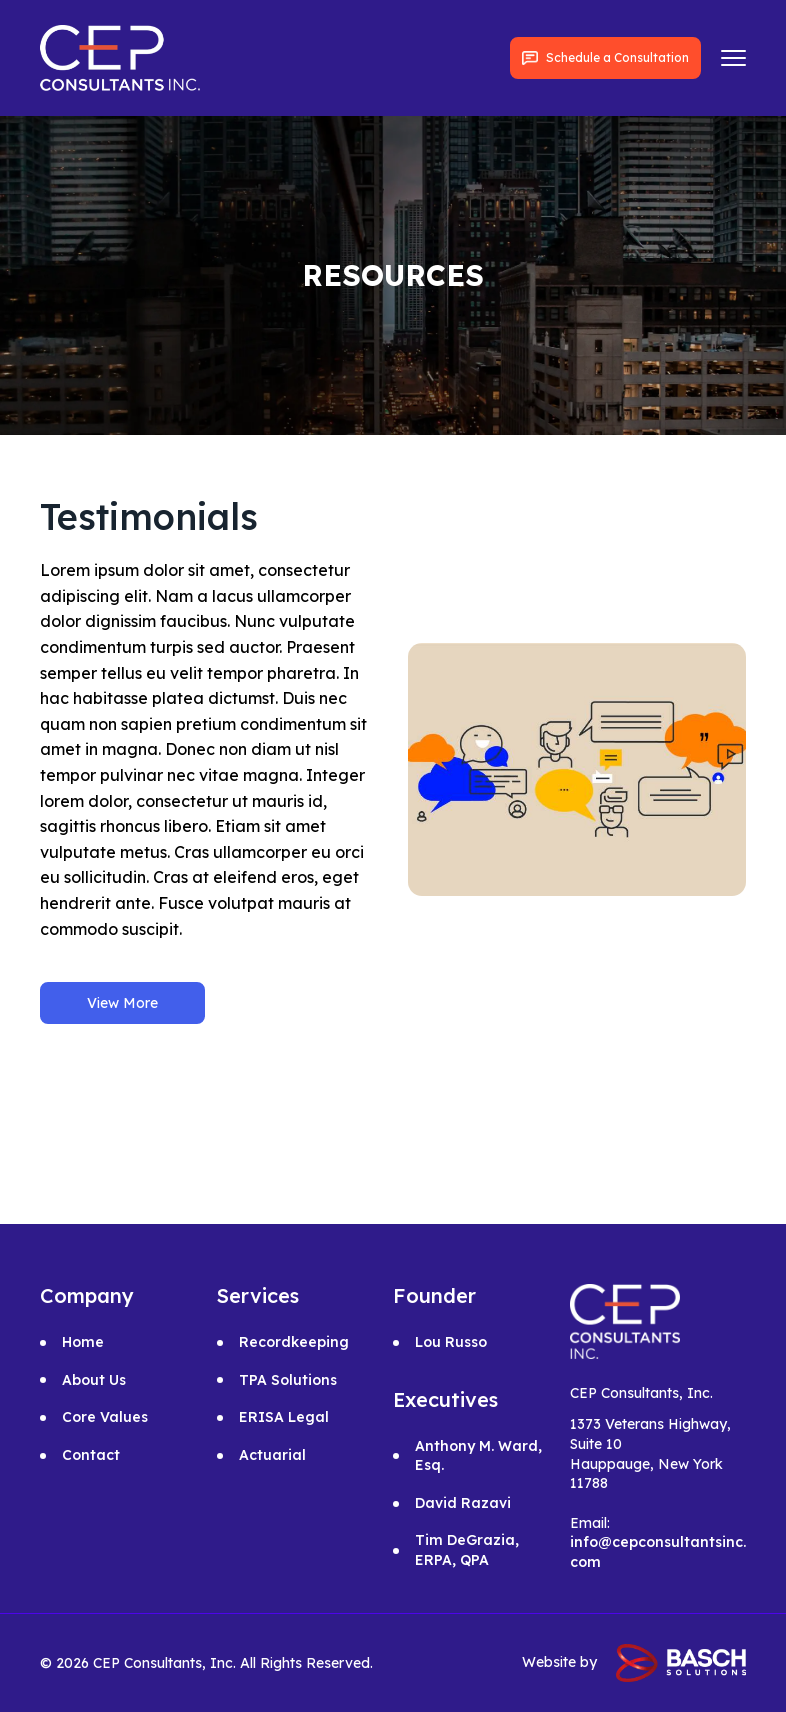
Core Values (105, 1417)
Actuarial (272, 1455)
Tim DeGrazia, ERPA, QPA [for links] (467, 1550)
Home (83, 1342)
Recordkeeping (294, 1342)
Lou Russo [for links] (451, 1342)
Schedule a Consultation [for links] (605, 57)
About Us (94, 1380)
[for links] (120, 56)
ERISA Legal (284, 1417)
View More (122, 1003)
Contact (91, 1455)
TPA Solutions (288, 1380)
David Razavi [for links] (463, 1503)
